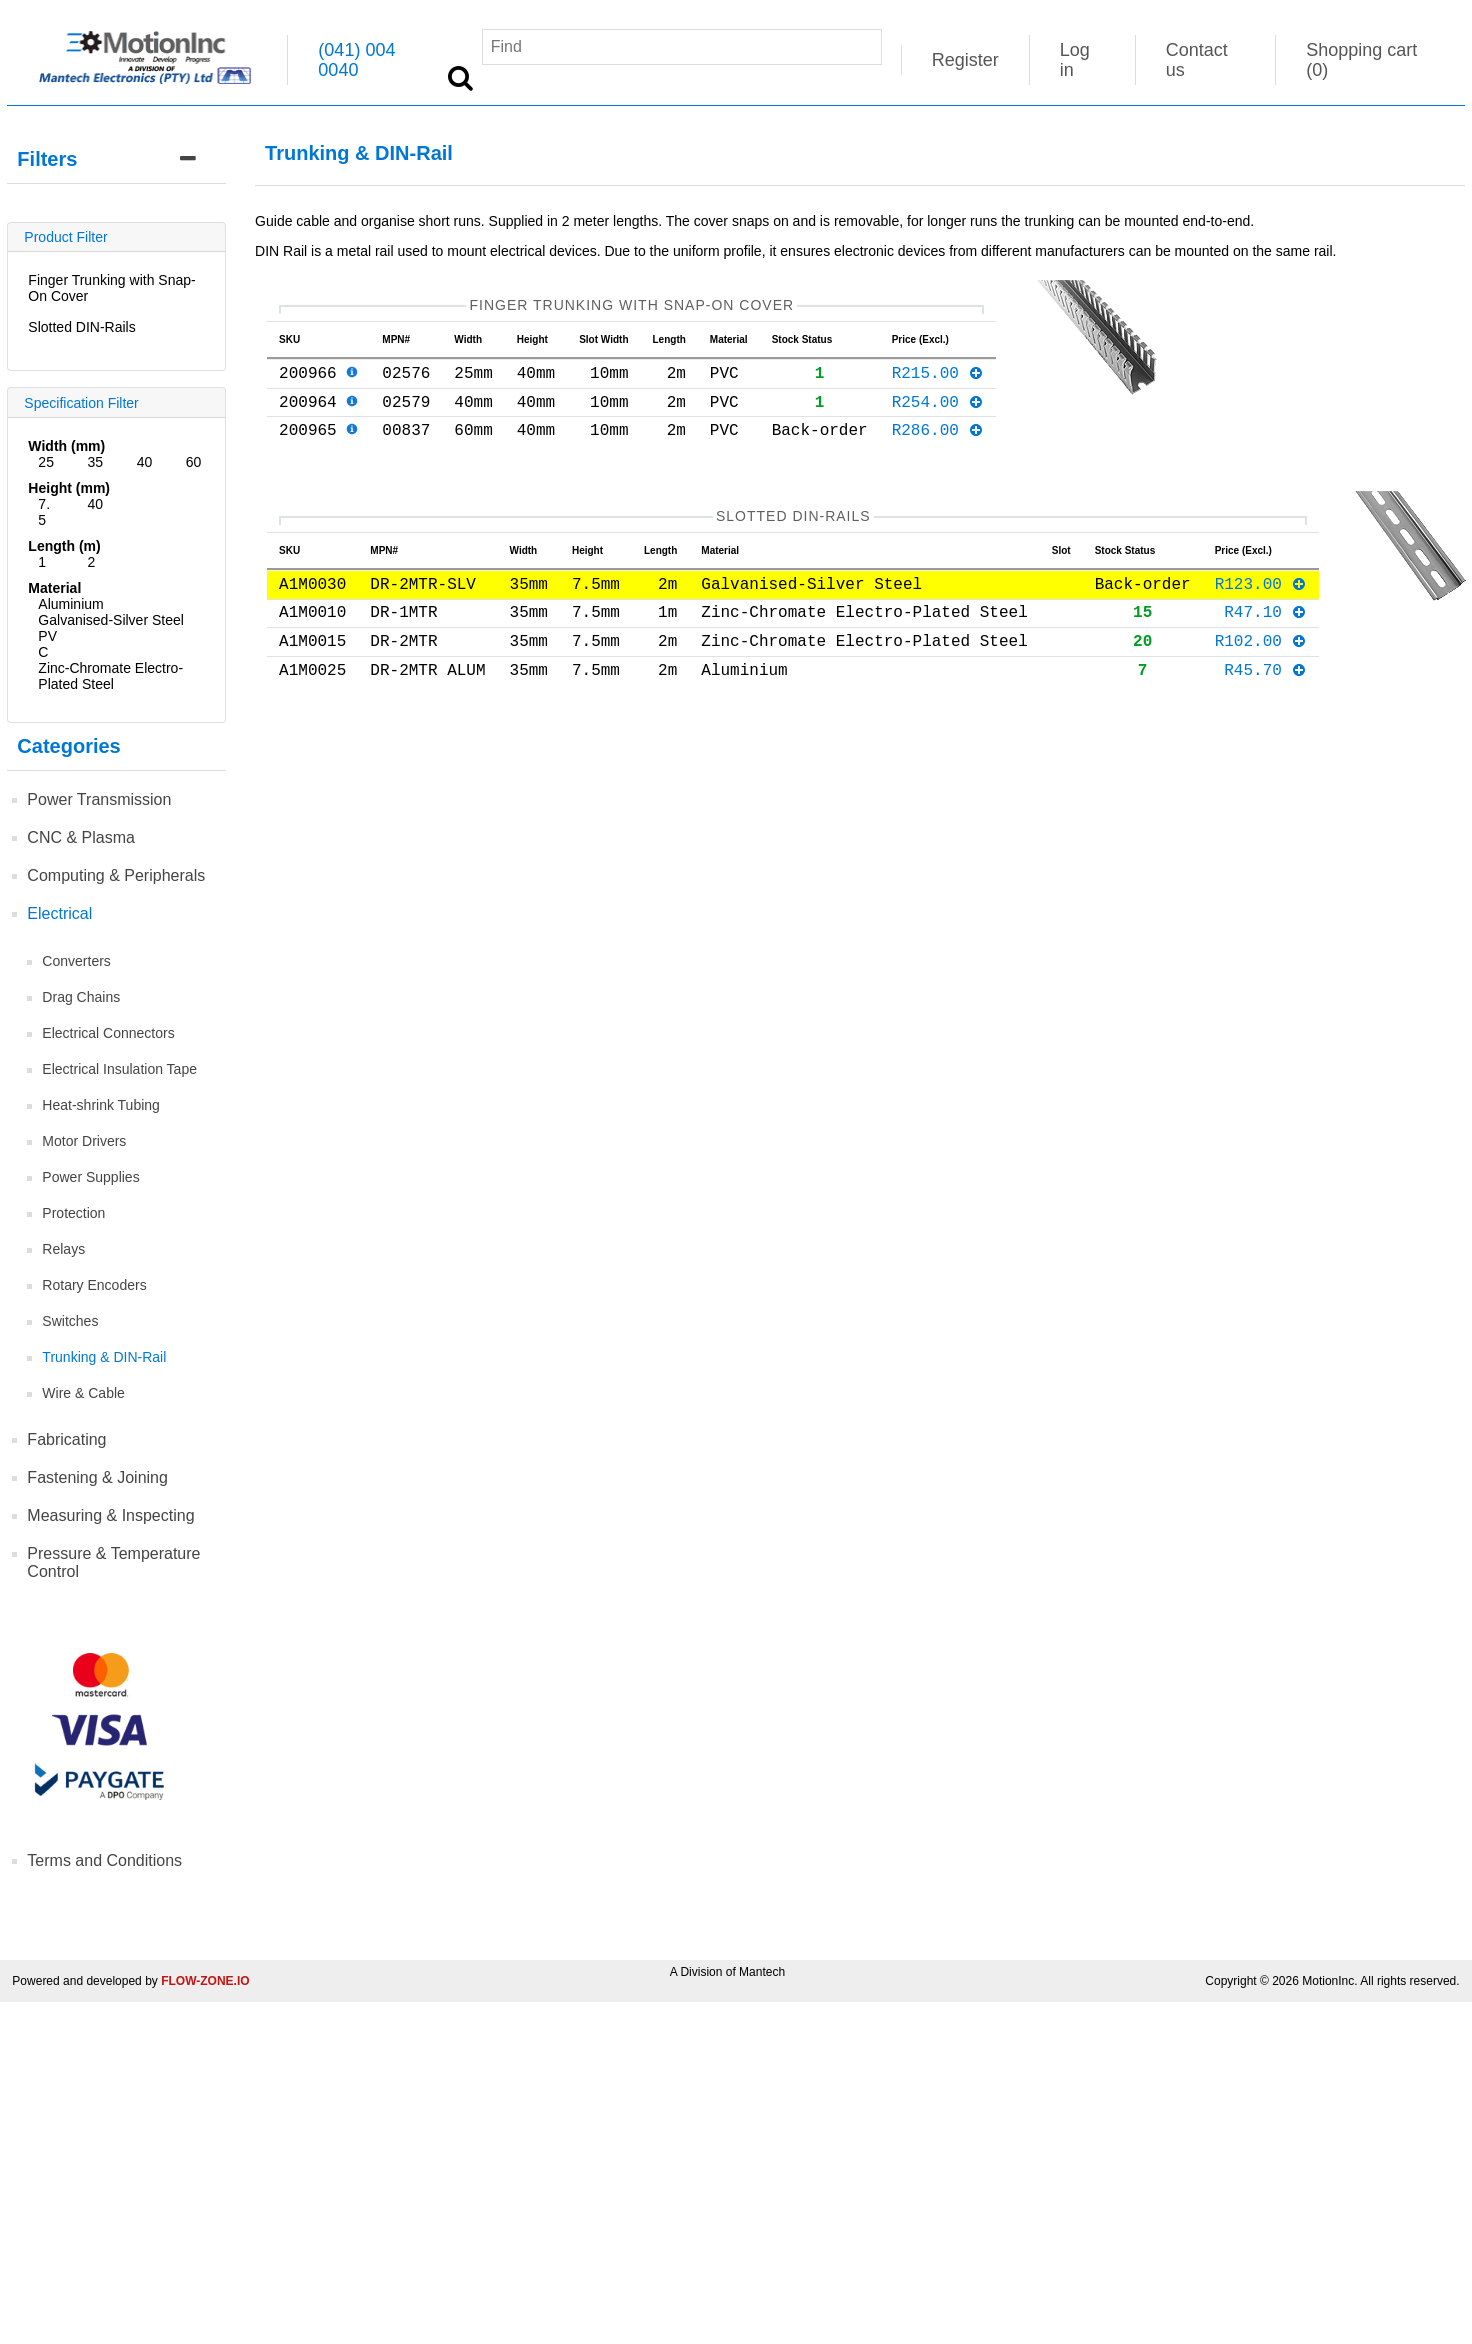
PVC (47, 644)
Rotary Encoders (94, 1285)
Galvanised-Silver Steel (111, 620)
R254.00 (938, 413)
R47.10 (1265, 624)
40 (145, 462)
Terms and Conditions (104, 1860)
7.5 (44, 512)
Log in (1075, 60)
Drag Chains (81, 997)
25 (46, 462)
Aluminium (70, 604)
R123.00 (1261, 591)
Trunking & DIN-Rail (104, 1357)
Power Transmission (99, 799)
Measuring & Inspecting (110, 1515)
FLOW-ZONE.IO (205, 1981)
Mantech (762, 1972)
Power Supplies (90, 1177)
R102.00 (1261, 657)
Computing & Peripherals (116, 875)
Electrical (59, 913)
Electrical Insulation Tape (119, 1069)
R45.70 (1265, 689)
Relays (63, 1249)
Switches (70, 1321)
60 (194, 462)
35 (96, 462)
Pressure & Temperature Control (113, 1562)
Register (965, 60)
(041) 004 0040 (356, 60)
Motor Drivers (84, 1141)
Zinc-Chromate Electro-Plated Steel (110, 676)
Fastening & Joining (97, 1477)
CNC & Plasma (81, 837)
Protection (73, 1213)
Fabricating (66, 1439)
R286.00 (938, 445)
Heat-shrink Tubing (101, 1105)
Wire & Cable (83, 1393)
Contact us (1197, 60)
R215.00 (938, 380)
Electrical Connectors (108, 1033)
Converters (76, 961)
